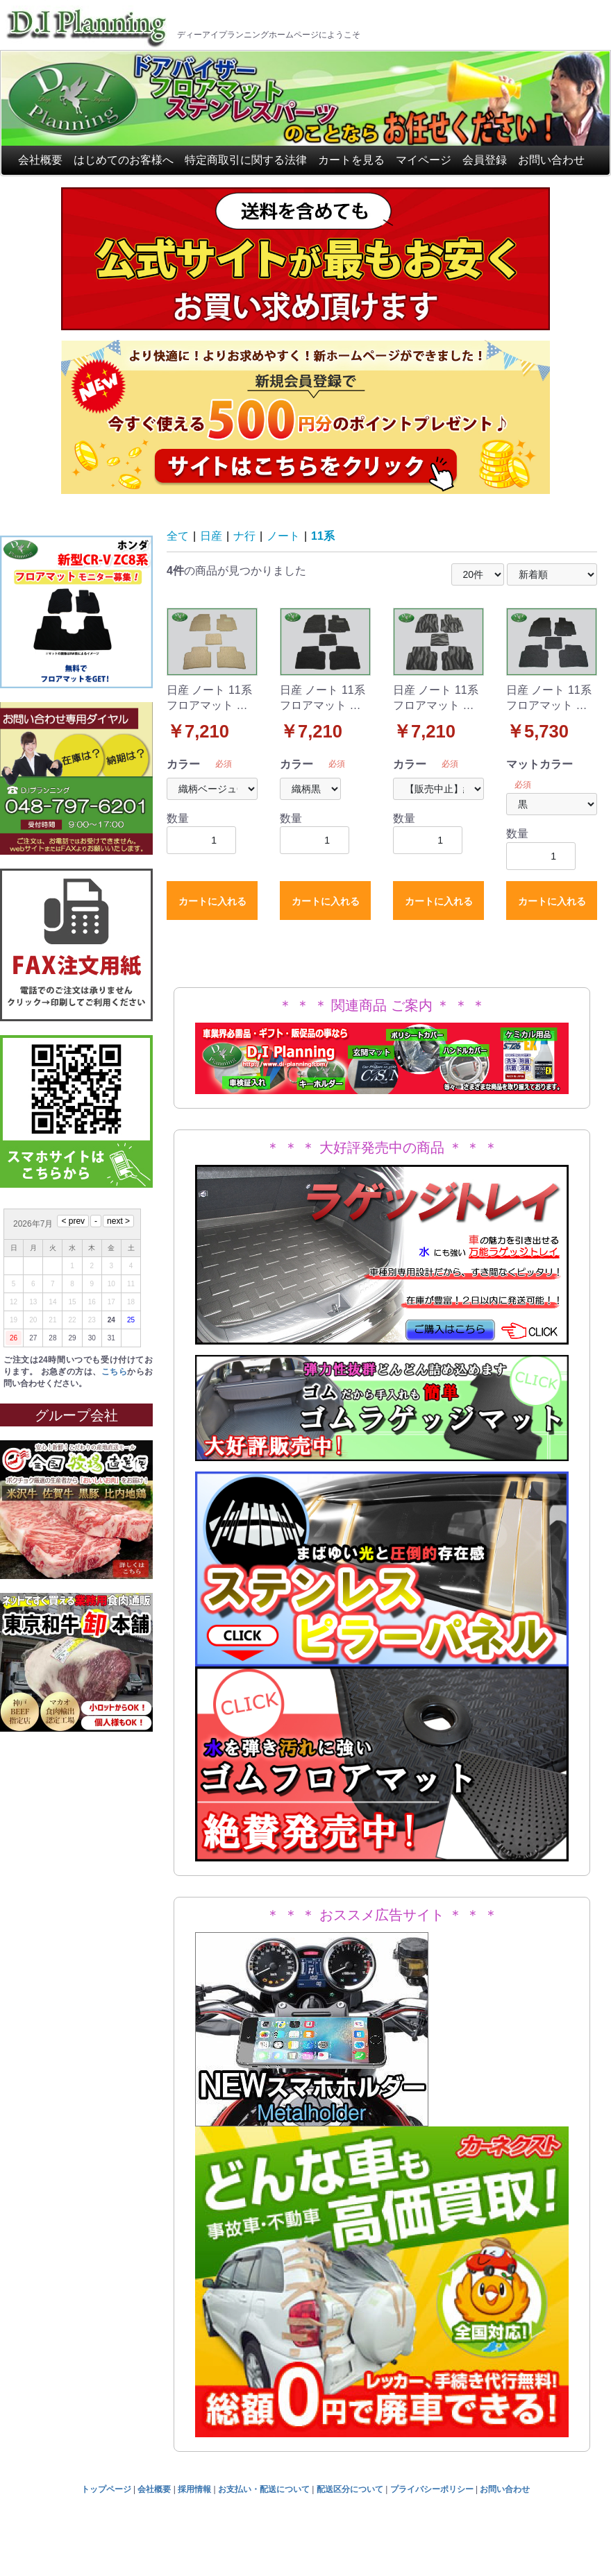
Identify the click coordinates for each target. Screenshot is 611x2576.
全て (178, 536)
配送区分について (350, 2489)
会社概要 (40, 160)
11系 (323, 536)
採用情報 (194, 2489)
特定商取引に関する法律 (246, 160)
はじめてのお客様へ (124, 160)
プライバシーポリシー (432, 2489)
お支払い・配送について (264, 2489)
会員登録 (484, 160)
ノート (283, 536)
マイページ (423, 160)
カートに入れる (212, 901)
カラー (183, 764)
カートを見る (351, 160)
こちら (114, 1371)
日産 (211, 536)
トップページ (106, 2489)
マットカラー (539, 764)
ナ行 (244, 536)
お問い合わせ (551, 160)
